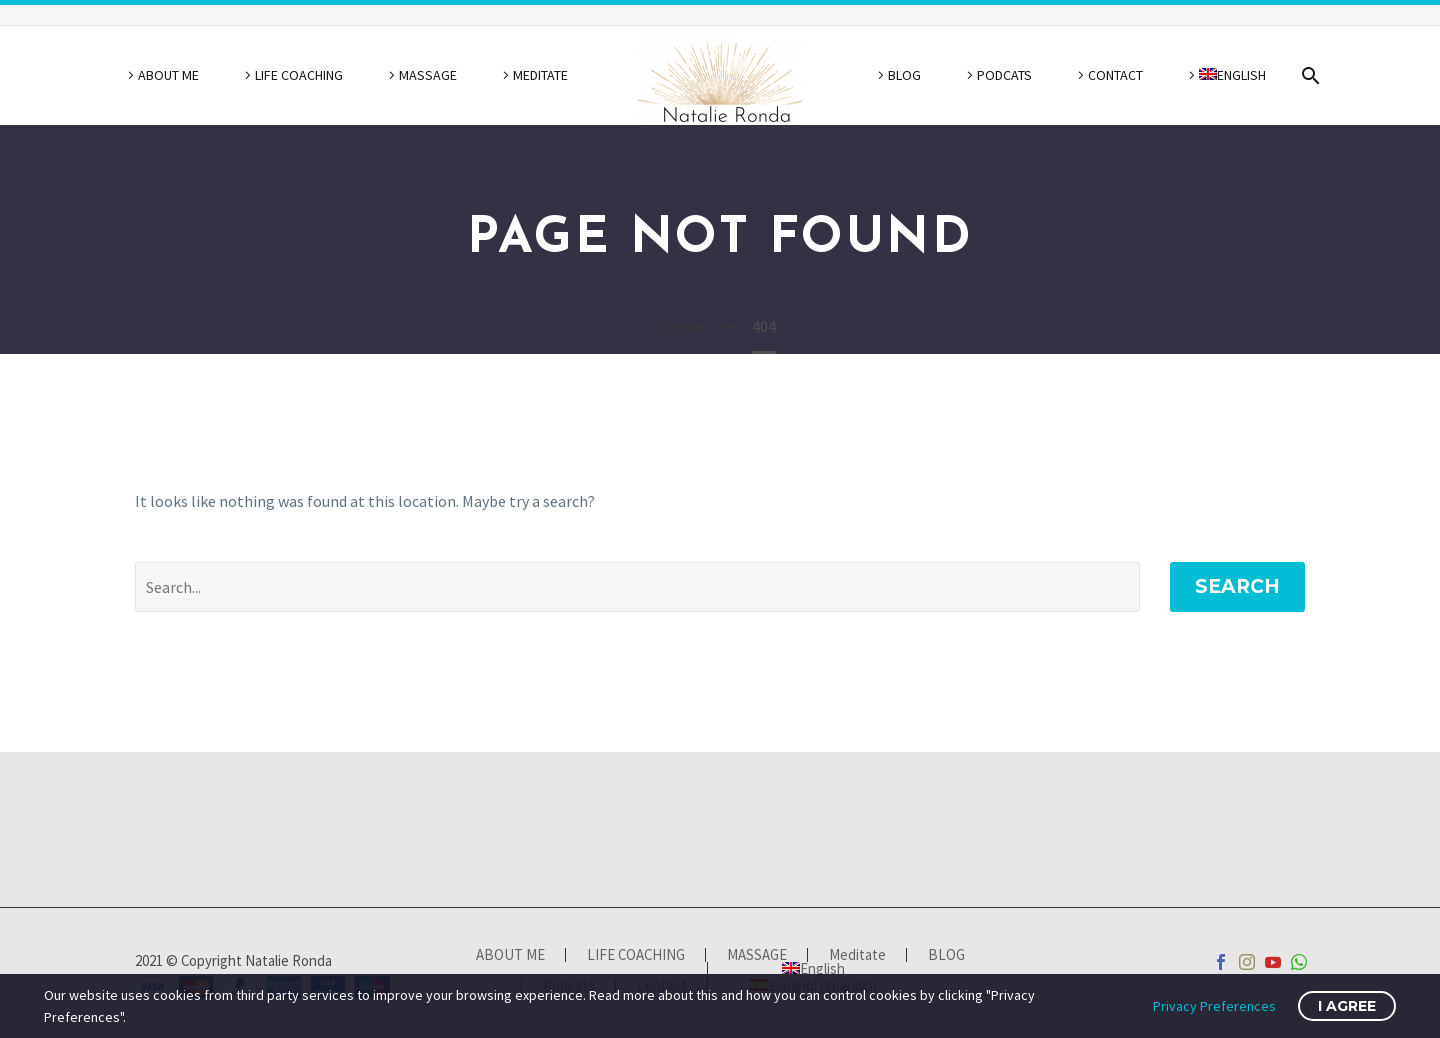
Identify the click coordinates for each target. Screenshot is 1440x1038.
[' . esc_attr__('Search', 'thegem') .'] (637, 587)
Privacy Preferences (1214, 1006)
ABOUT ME (168, 75)
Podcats (1004, 75)
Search (1237, 586)
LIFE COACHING (299, 75)
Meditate (540, 75)
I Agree (1347, 1006)
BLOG (904, 75)
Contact (1115, 75)
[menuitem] (1224, 75)
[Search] (1307, 75)
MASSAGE (428, 75)
